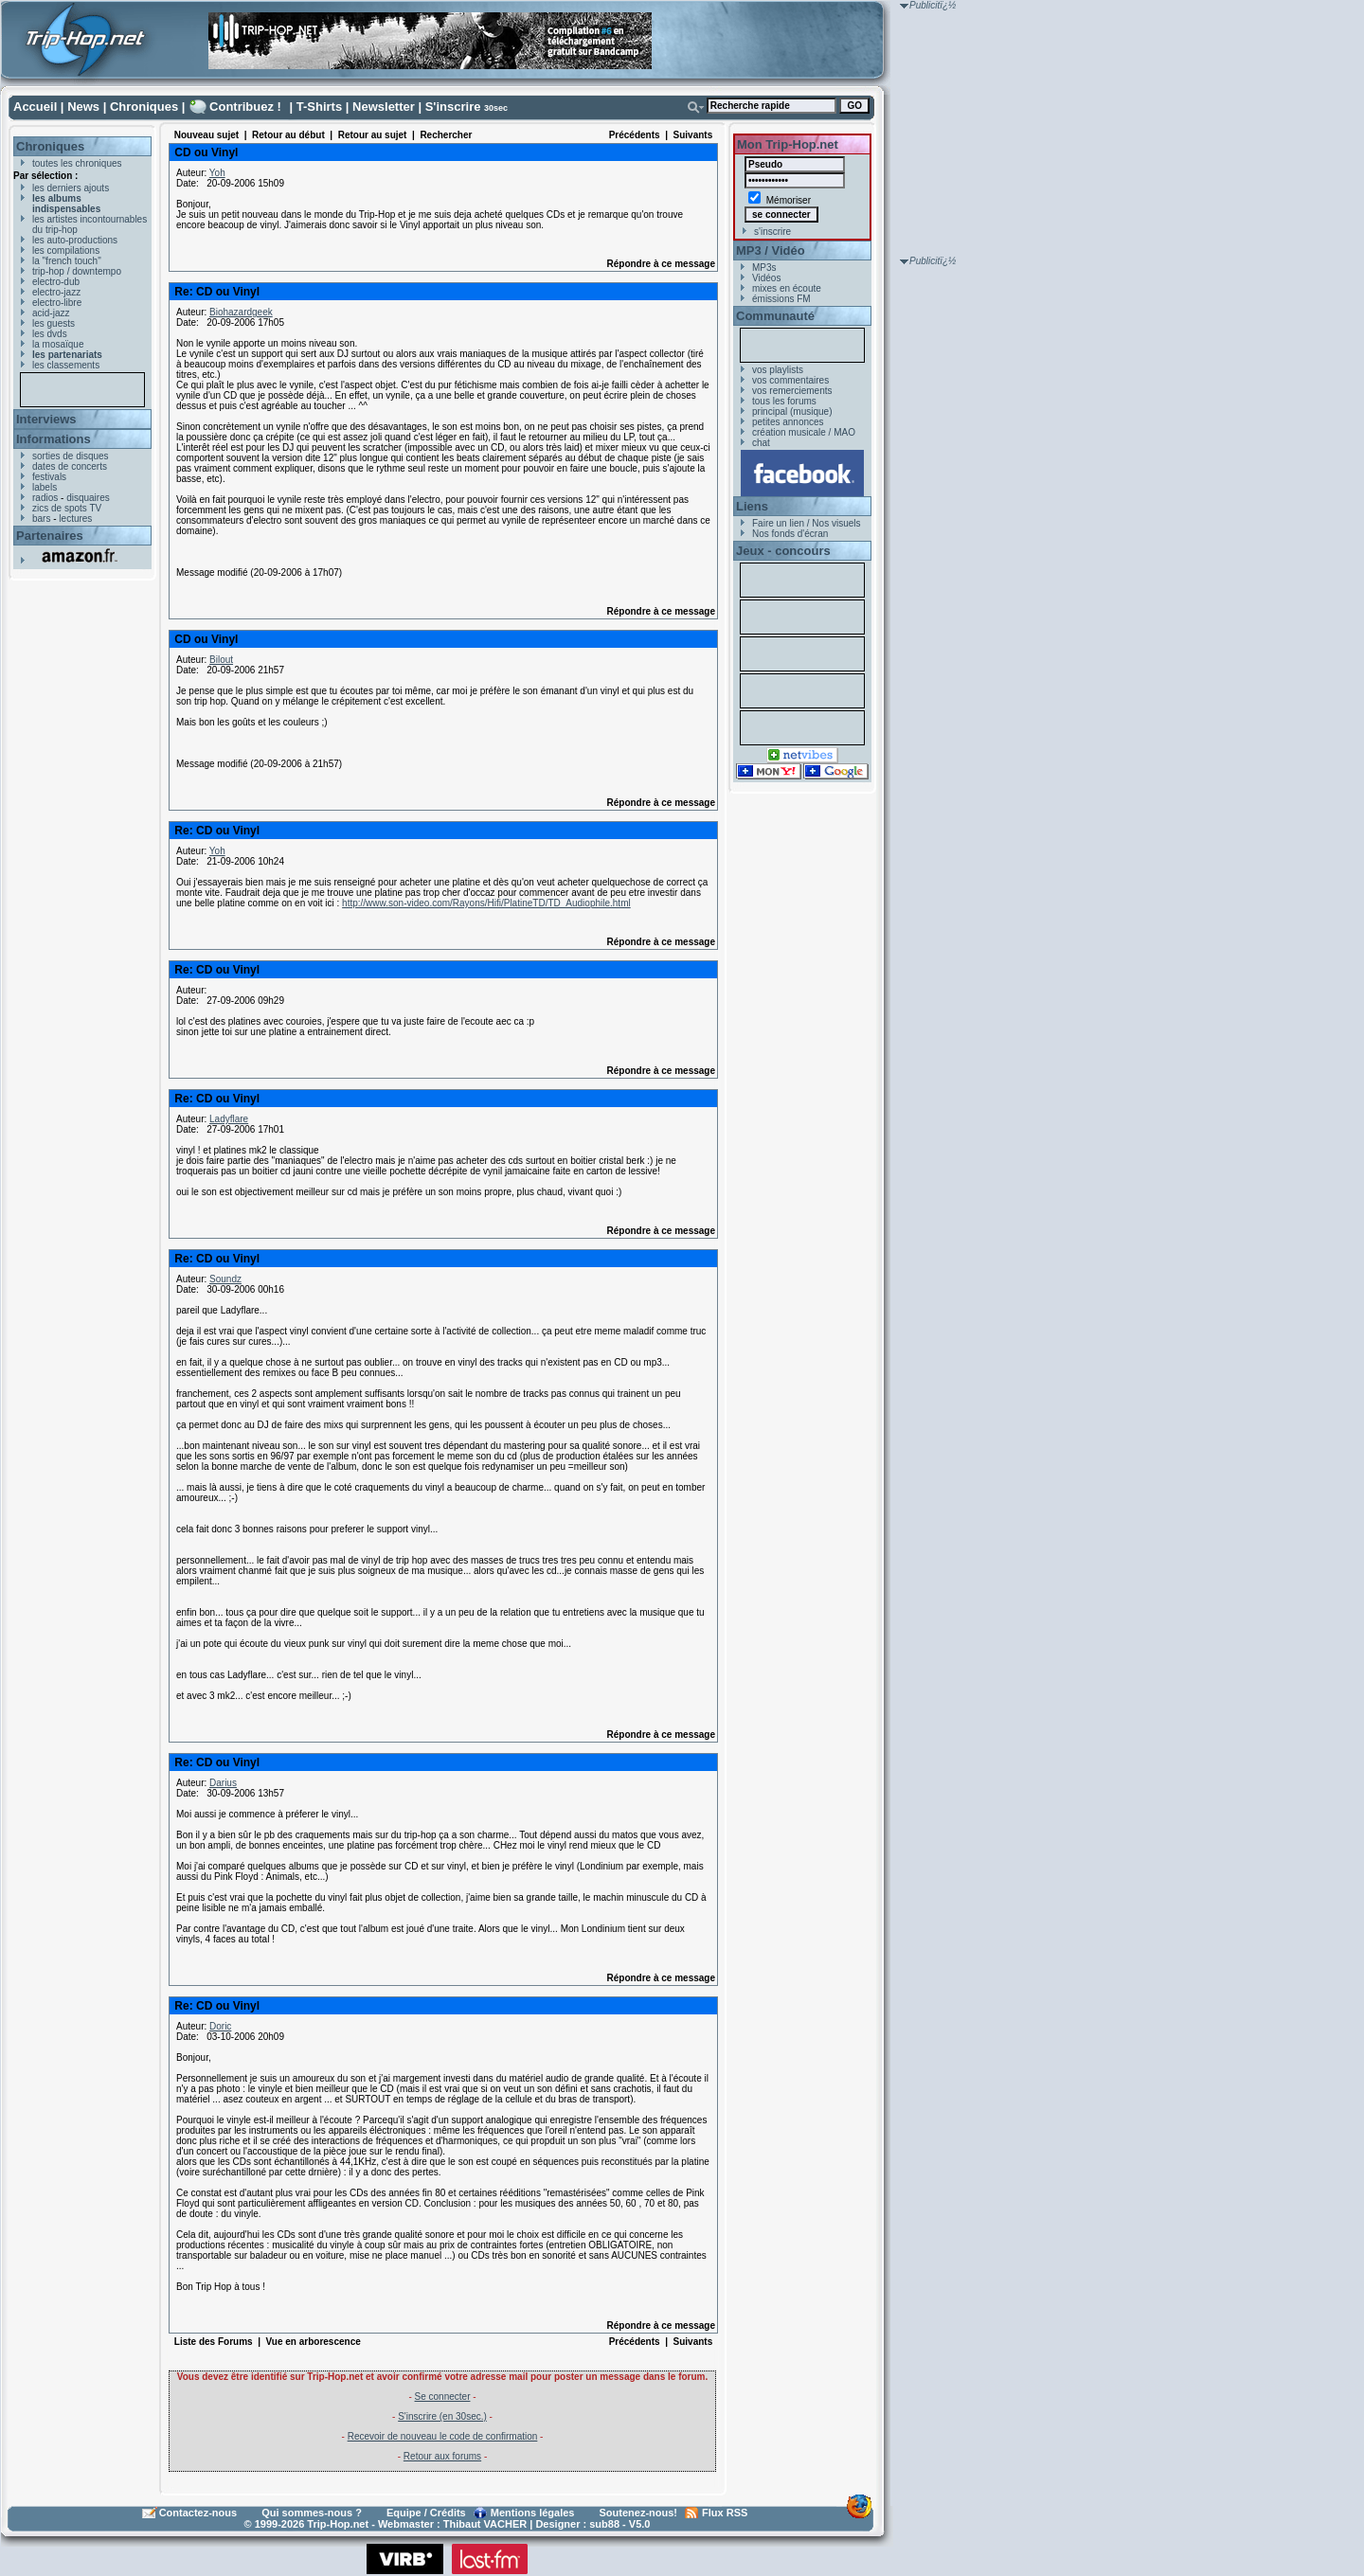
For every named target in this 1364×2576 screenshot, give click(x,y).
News (83, 106)
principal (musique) (792, 411)
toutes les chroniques (77, 163)
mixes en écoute (786, 288)
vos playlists (777, 370)
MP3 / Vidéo (770, 250)
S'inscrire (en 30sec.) (442, 2416)
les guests (53, 323)
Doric (220, 2026)
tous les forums (784, 401)
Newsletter (383, 106)
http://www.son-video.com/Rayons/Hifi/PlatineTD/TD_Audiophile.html (486, 903)
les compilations (65, 250)
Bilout (221, 659)
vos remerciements (792, 390)
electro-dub (56, 282)
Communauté (775, 316)
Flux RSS (724, 2512)
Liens (752, 506)
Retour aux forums (442, 2456)
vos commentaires (790, 380)
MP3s (764, 267)
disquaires (88, 497)
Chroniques (144, 106)
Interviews (46, 419)
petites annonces (788, 422)
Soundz (225, 1279)
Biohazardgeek (241, 312)
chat (761, 443)
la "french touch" (66, 261)
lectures (75, 518)
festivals (49, 477)
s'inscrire (772, 231)
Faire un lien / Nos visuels (806, 523)
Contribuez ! (245, 106)
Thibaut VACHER (485, 2524)
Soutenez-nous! (639, 2512)
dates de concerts (69, 466)
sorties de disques (70, 456)
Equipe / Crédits (426, 2512)
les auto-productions (74, 240)
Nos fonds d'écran (790, 533)
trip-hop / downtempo (76, 271)
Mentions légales (533, 2512)
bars (41, 518)
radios (45, 497)
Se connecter (443, 2396)
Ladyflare (228, 1119)
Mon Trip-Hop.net (787, 144)
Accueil (35, 106)
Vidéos (766, 278)
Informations (53, 439)
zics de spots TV (66, 508)
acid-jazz (50, 313)
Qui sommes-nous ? (311, 2512)
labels (44, 487)
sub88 (604, 2524)
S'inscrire (453, 106)
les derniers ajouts (70, 188)
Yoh (217, 173)
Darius (223, 1783)
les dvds (49, 334)
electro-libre (56, 302)
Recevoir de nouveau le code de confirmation (443, 2436)
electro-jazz (56, 292)
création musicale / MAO (803, 432)
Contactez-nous (198, 2512)
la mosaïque (57, 344)
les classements (65, 365)
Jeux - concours (783, 551)
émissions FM (781, 299)
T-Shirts (319, 106)
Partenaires (49, 535)
